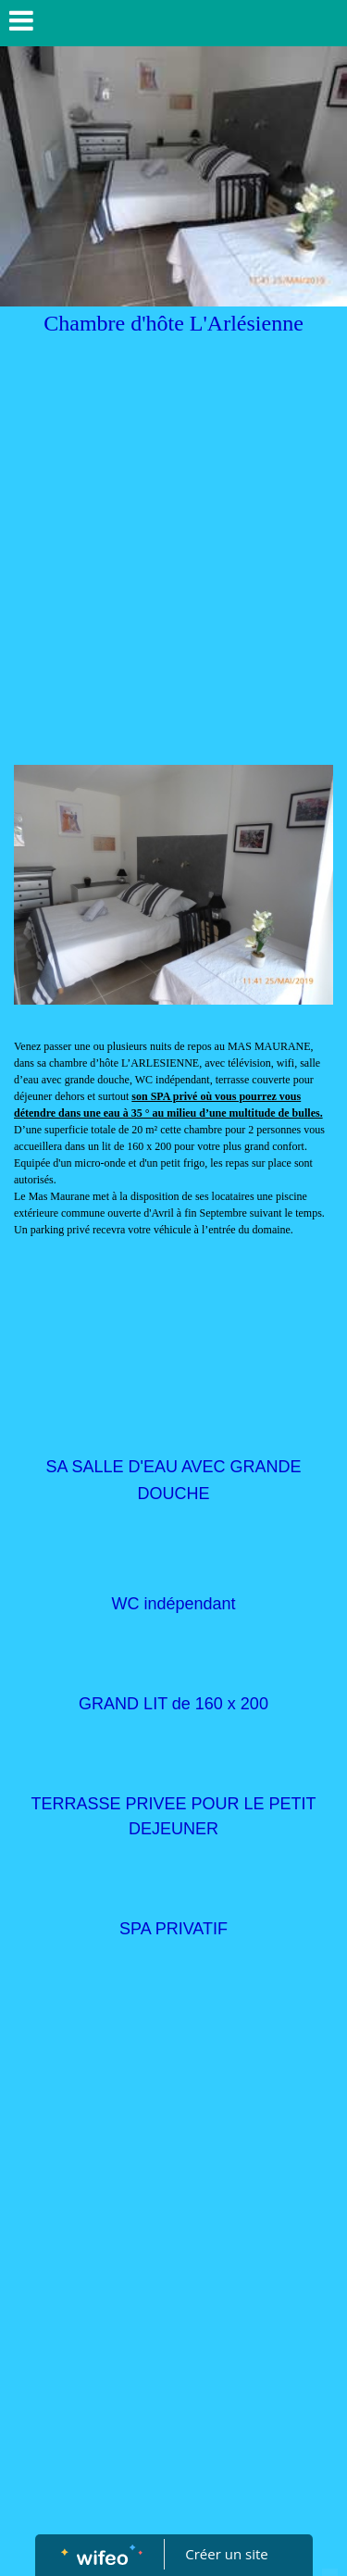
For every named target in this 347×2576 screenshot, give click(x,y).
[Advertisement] (173, 582)
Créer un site (226, 2554)
